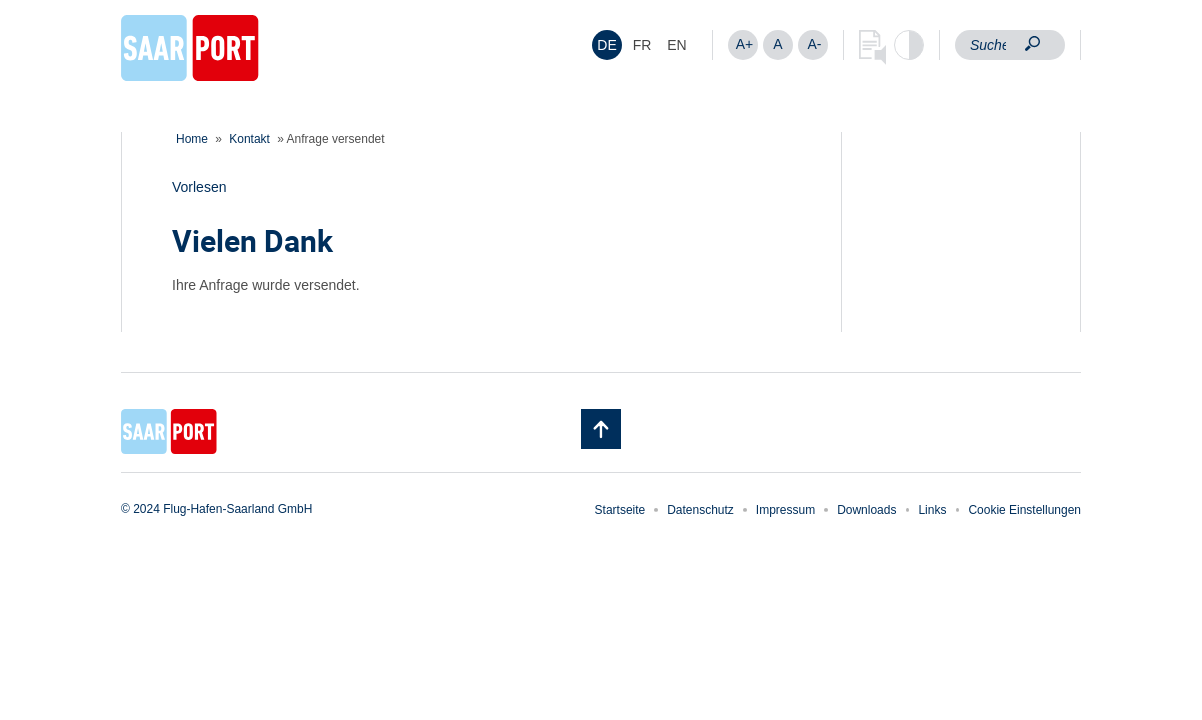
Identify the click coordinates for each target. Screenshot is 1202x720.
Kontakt (249, 139)
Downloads (866, 510)
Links (932, 510)
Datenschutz (700, 510)
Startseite (620, 510)
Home (192, 139)
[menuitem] (607, 45)
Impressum (785, 510)
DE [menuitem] (606, 45)
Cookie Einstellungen (1024, 510)
